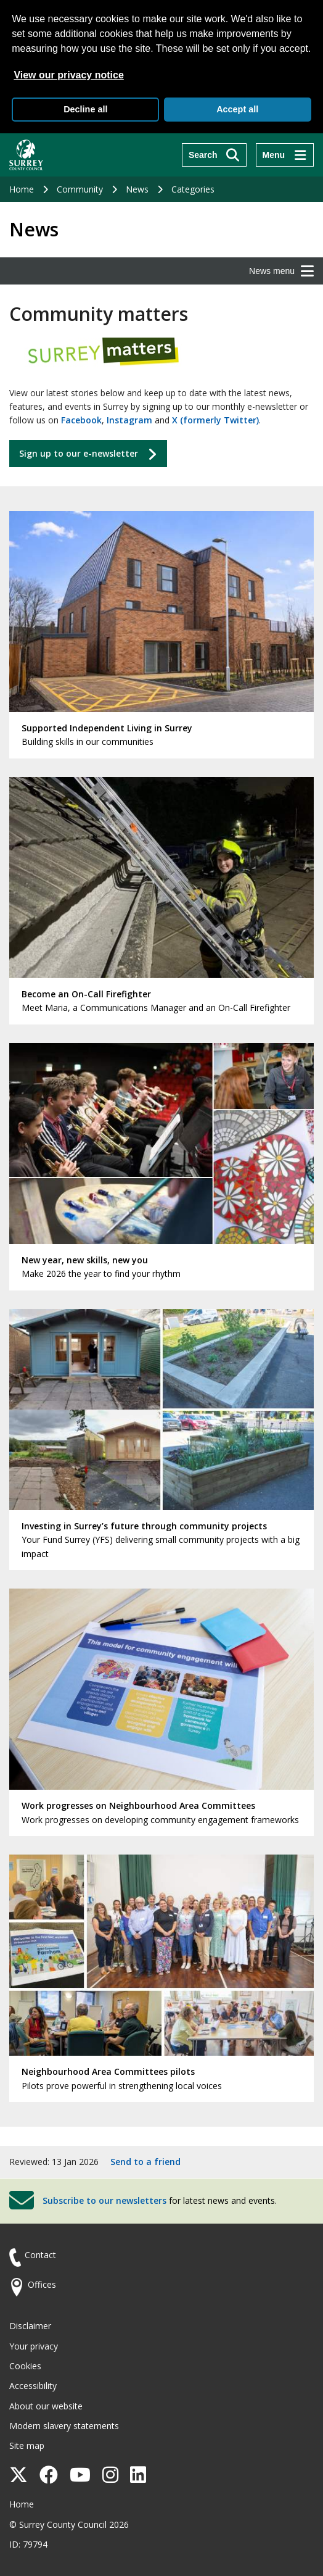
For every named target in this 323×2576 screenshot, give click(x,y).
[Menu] (285, 155)
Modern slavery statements (64, 2426)
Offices (42, 2284)
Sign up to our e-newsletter (78, 453)
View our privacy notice (68, 75)
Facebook (81, 420)
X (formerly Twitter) (215, 420)
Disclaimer (30, 2326)
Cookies (25, 2366)
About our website (46, 2406)
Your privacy (33, 2346)
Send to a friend (145, 2161)
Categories (193, 189)
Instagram (129, 420)
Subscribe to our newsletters (104, 2200)
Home (21, 189)
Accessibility (33, 2385)
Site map (26, 2445)
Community (80, 189)
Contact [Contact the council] (40, 2255)
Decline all (85, 109)
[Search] (214, 155)
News (137, 189)
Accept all (237, 109)
